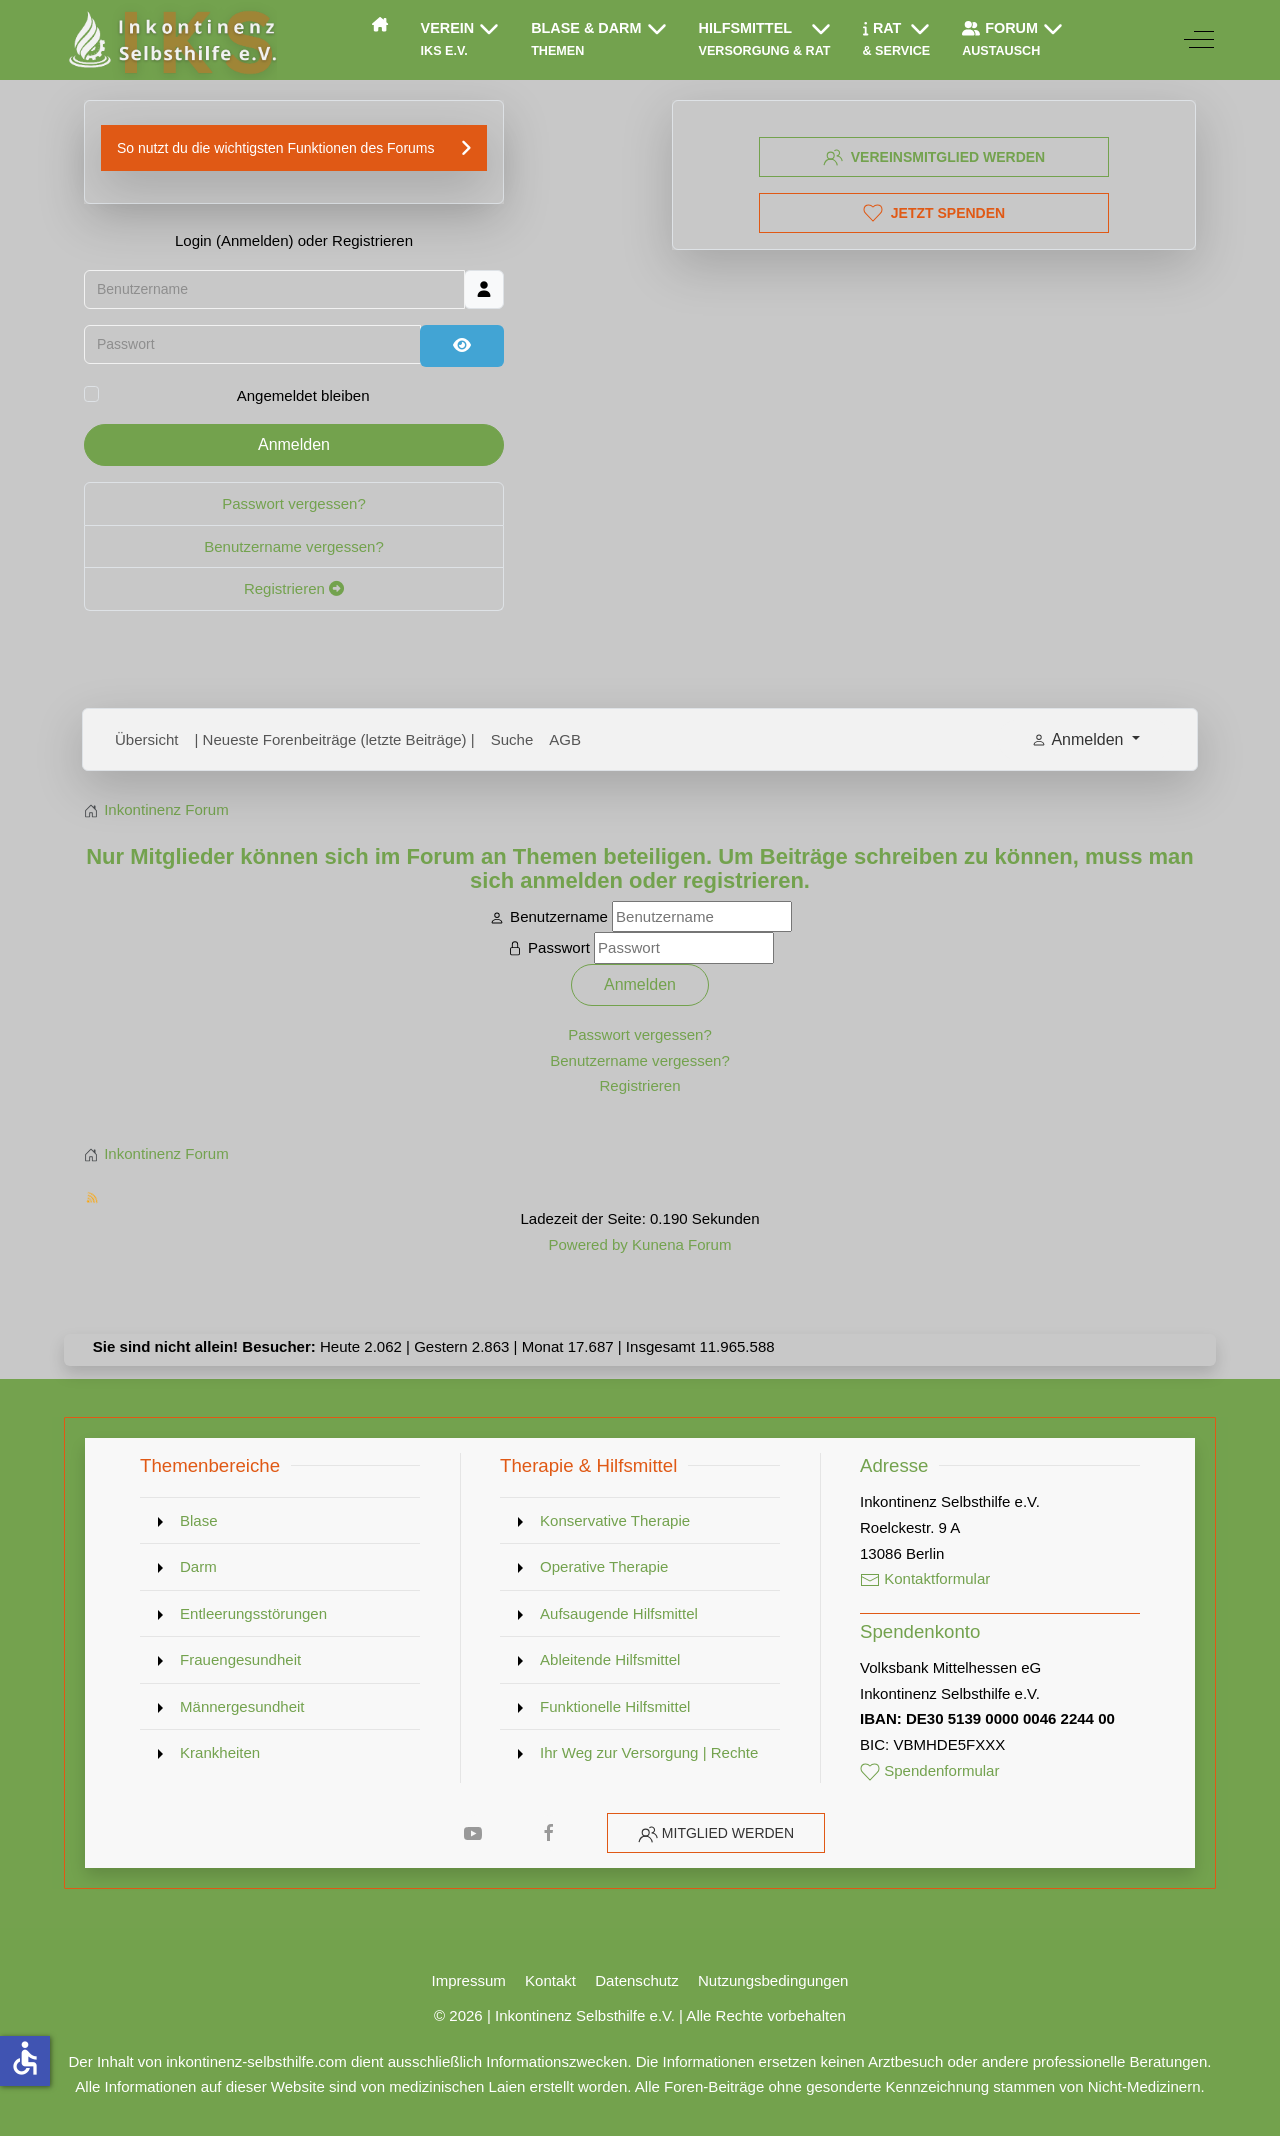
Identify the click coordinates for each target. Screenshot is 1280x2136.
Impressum (469, 1980)
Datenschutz (637, 1980)
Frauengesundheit (240, 1659)
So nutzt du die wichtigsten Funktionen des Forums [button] (276, 148)
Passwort (559, 947)
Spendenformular (930, 1770)
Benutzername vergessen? (294, 546)
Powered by (587, 1244)
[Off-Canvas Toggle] (1199, 40)
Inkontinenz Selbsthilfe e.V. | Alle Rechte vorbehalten (670, 2015)
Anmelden (294, 444)
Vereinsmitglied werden (934, 157)
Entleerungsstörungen (253, 1613)
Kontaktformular (925, 1578)
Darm (198, 1566)
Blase (199, 1520)
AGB (565, 739)
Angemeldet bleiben (303, 395)
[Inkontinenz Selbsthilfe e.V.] (170, 40)
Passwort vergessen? (294, 503)
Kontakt (550, 1980)
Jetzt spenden (934, 213)
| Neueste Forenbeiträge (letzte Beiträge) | (335, 739)
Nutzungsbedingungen (773, 1980)
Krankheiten (220, 1752)
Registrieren (294, 588)
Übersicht (147, 739)
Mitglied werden (728, 1833)
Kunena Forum (681, 1244)
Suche (512, 739)
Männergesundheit (242, 1706)
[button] (460, 40)
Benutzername (559, 916)
